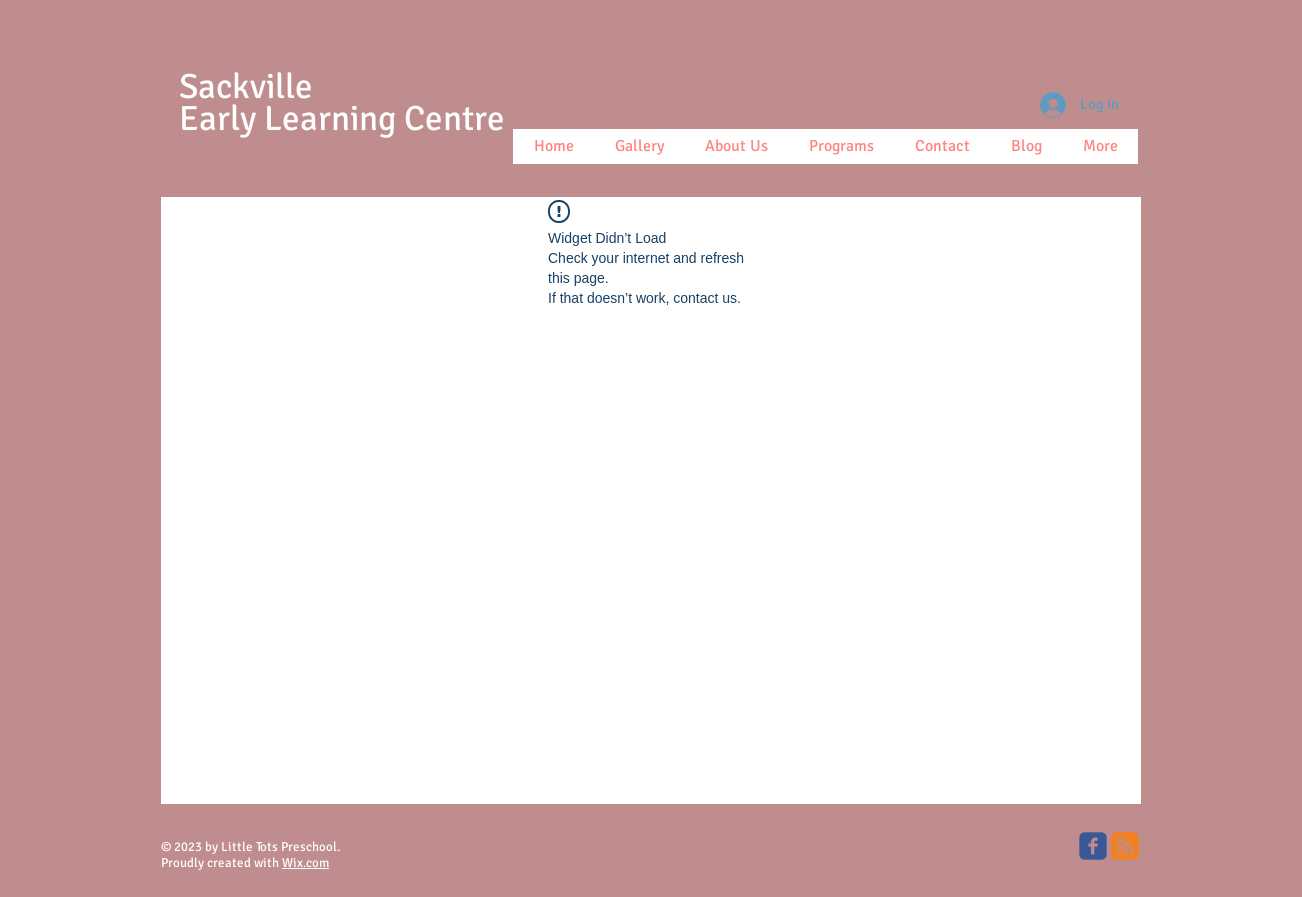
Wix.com (305, 863)
